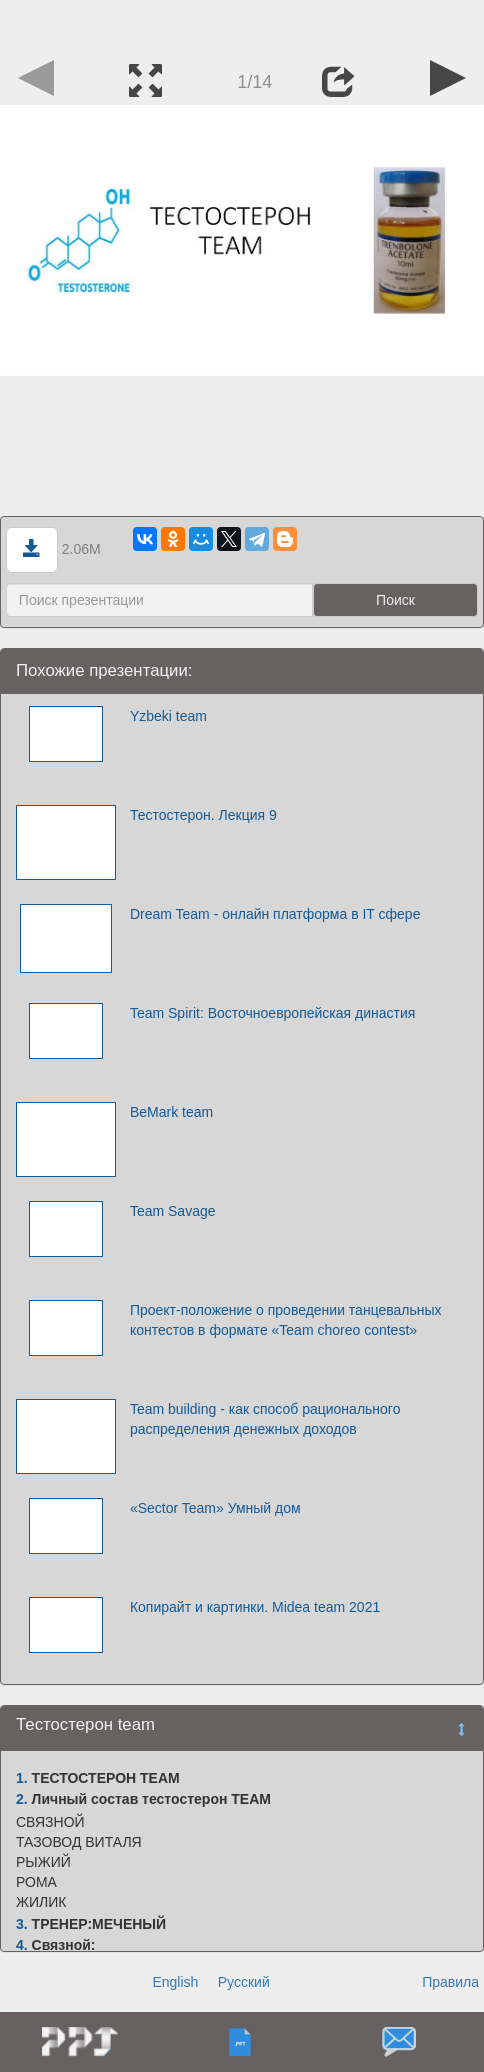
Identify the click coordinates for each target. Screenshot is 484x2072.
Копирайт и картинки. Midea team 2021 (255, 1607)
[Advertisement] (242, 25)
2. (22, 1799)
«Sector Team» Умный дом (215, 1508)
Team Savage (173, 1211)
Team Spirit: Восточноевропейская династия (272, 1013)
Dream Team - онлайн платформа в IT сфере (275, 914)
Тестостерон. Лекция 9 (203, 815)
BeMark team (171, 1112)
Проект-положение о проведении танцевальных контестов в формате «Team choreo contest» (286, 1320)
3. (22, 1924)
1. (22, 1778)
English (175, 1982)
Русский (244, 1982)
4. (22, 1945)
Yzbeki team (168, 716)
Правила (450, 1982)
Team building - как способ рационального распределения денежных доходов (265, 1419)
